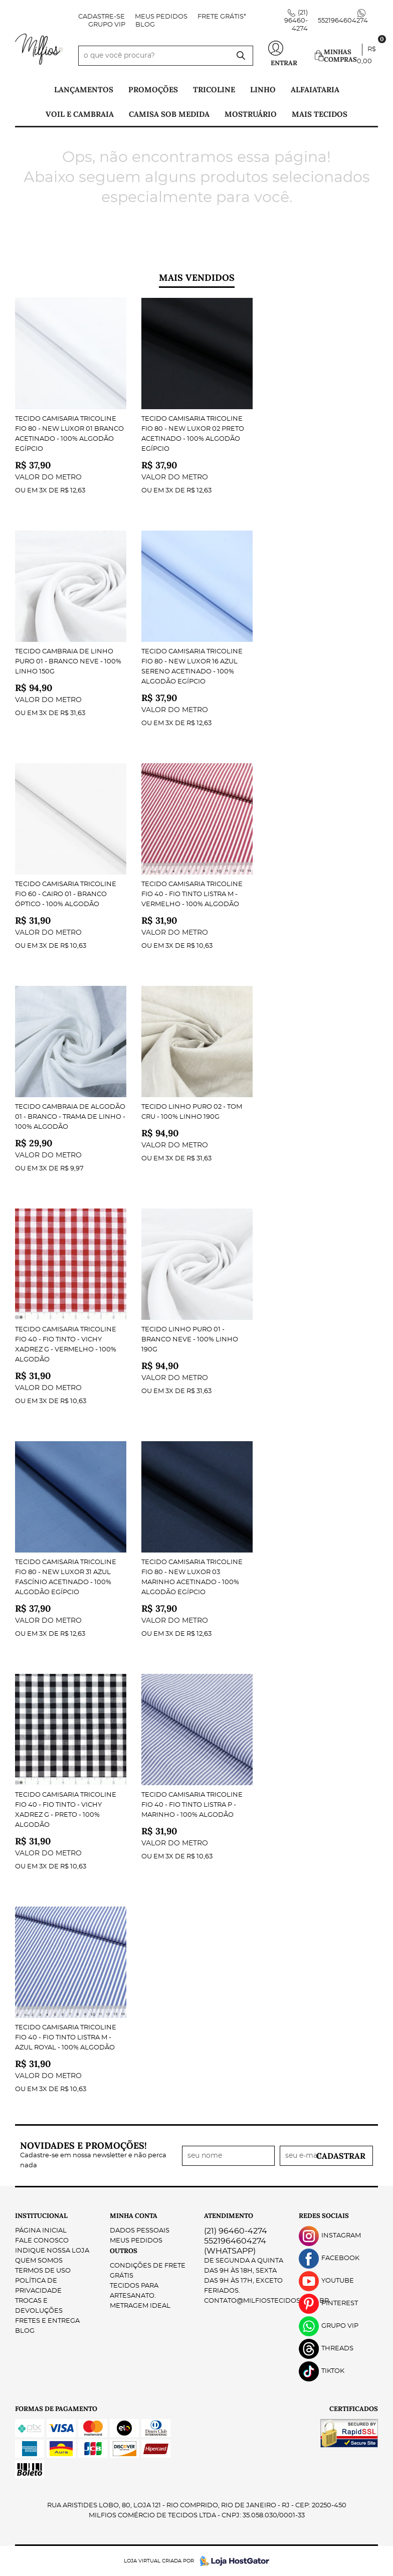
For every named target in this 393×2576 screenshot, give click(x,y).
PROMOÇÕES (153, 89)
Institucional (41, 2215)
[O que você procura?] (240, 56)
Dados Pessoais (139, 2230)
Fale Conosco (42, 2241)
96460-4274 (296, 21)
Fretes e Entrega (47, 2321)
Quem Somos (39, 2261)
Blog (145, 25)
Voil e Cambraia (80, 114)
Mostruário (251, 114)
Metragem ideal (140, 2306)
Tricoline (214, 89)
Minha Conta (133, 2215)
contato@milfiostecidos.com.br (266, 2301)
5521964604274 (343, 21)
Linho (263, 89)
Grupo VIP (106, 25)
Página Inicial (41, 2230)
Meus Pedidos (161, 17)
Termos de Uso (43, 2271)
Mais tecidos (319, 114)
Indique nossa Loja (52, 2251)
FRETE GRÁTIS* (222, 17)
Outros (123, 2251)
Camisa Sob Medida (169, 114)
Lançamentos (83, 89)
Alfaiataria (315, 89)
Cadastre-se (101, 17)
